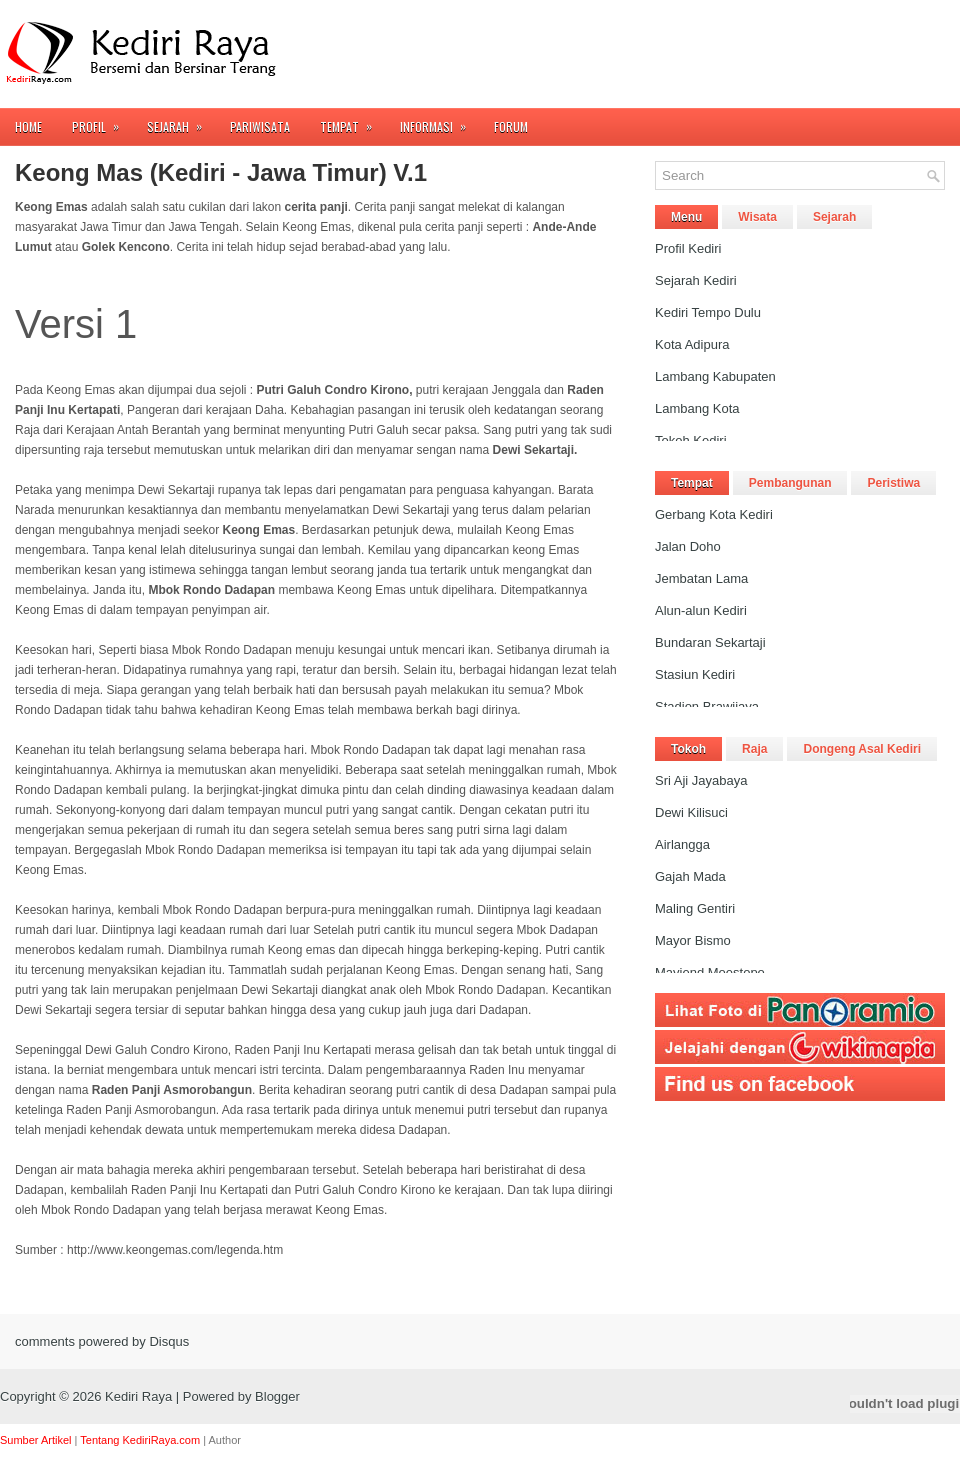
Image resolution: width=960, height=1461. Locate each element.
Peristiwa (893, 483)
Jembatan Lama (701, 578)
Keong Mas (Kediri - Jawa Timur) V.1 (221, 173)
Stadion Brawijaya (707, 706)
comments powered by (102, 1341)
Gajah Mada (690, 876)
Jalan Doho (688, 546)
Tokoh (688, 749)
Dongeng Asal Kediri (862, 749)
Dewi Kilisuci (691, 812)
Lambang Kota (697, 408)
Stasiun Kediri (695, 674)
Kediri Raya (138, 1396)
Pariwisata (260, 126)
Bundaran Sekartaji (710, 642)
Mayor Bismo (693, 940)
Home (28, 126)
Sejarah (181, 121)
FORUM (511, 126)
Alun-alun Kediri (701, 610)
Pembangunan (790, 483)
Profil (102, 121)
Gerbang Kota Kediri (714, 514)
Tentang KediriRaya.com (140, 1440)
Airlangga (682, 844)
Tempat (352, 121)
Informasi (439, 121)
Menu (686, 217)
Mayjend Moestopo (710, 972)
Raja (754, 749)
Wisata (757, 217)
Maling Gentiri (695, 908)
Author (225, 1440)
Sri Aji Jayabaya (701, 780)
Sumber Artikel (36, 1440)
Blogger (277, 1396)
